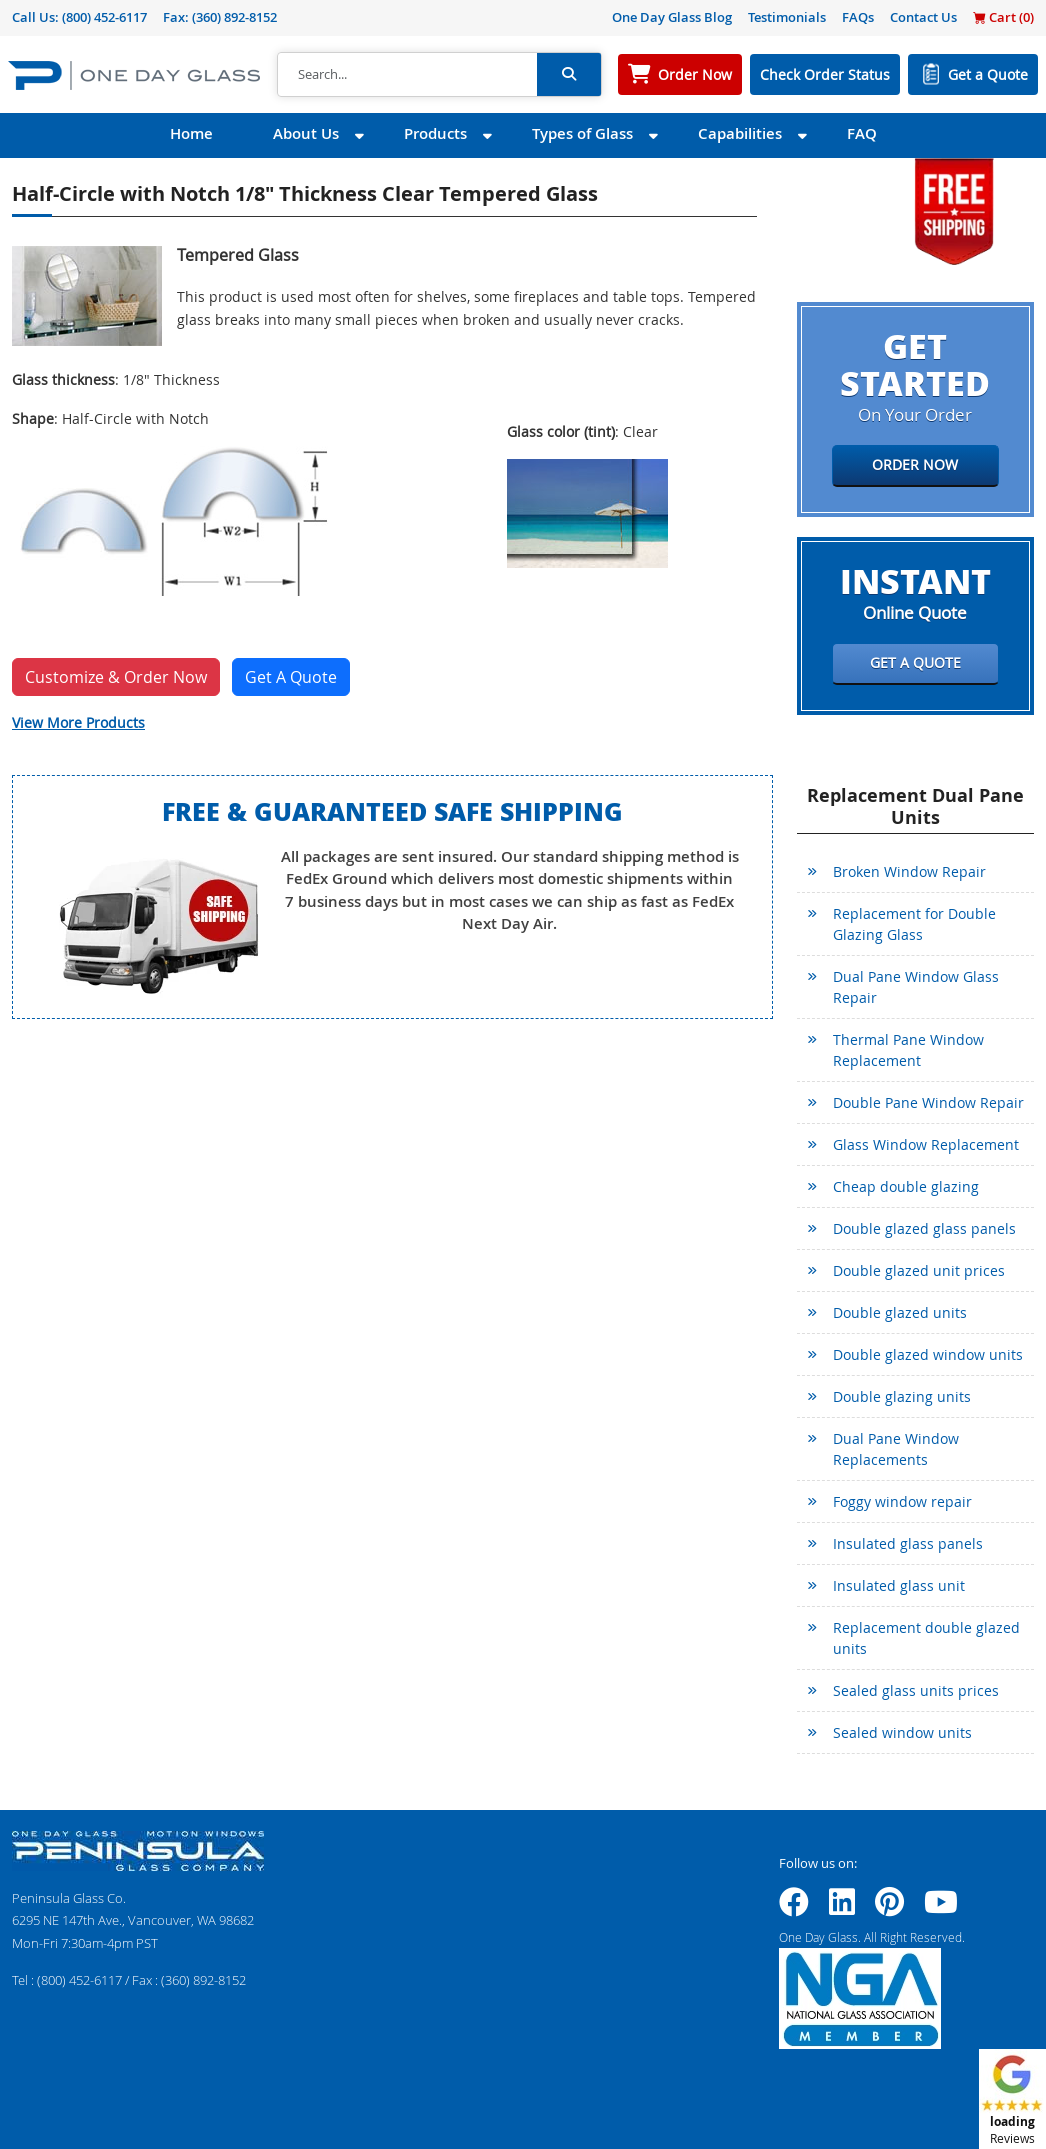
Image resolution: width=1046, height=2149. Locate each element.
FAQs (858, 17)
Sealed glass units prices (916, 1690)
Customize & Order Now (116, 677)
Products (435, 133)
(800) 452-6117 (104, 17)
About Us (306, 133)
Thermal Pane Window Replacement (908, 1050)
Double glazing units (902, 1396)
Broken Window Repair (909, 871)
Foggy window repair (902, 1501)
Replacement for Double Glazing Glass (914, 924)
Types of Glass (582, 133)
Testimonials (787, 17)
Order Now (695, 74)
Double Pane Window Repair (928, 1102)
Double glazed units (900, 1312)
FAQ (862, 133)
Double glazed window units (928, 1354)
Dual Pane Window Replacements (896, 1449)
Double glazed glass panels (924, 1228)
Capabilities (740, 133)
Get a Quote (988, 74)
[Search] (407, 75)
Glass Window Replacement (926, 1144)
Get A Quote (291, 677)
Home (191, 133)
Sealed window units (902, 1732)
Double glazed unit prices (919, 1270)
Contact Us (923, 17)
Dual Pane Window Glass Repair (916, 987)
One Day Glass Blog (672, 17)
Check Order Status (825, 74)
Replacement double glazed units (926, 1638)
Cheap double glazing (906, 1186)
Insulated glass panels (908, 1543)
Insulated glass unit (899, 1585)
